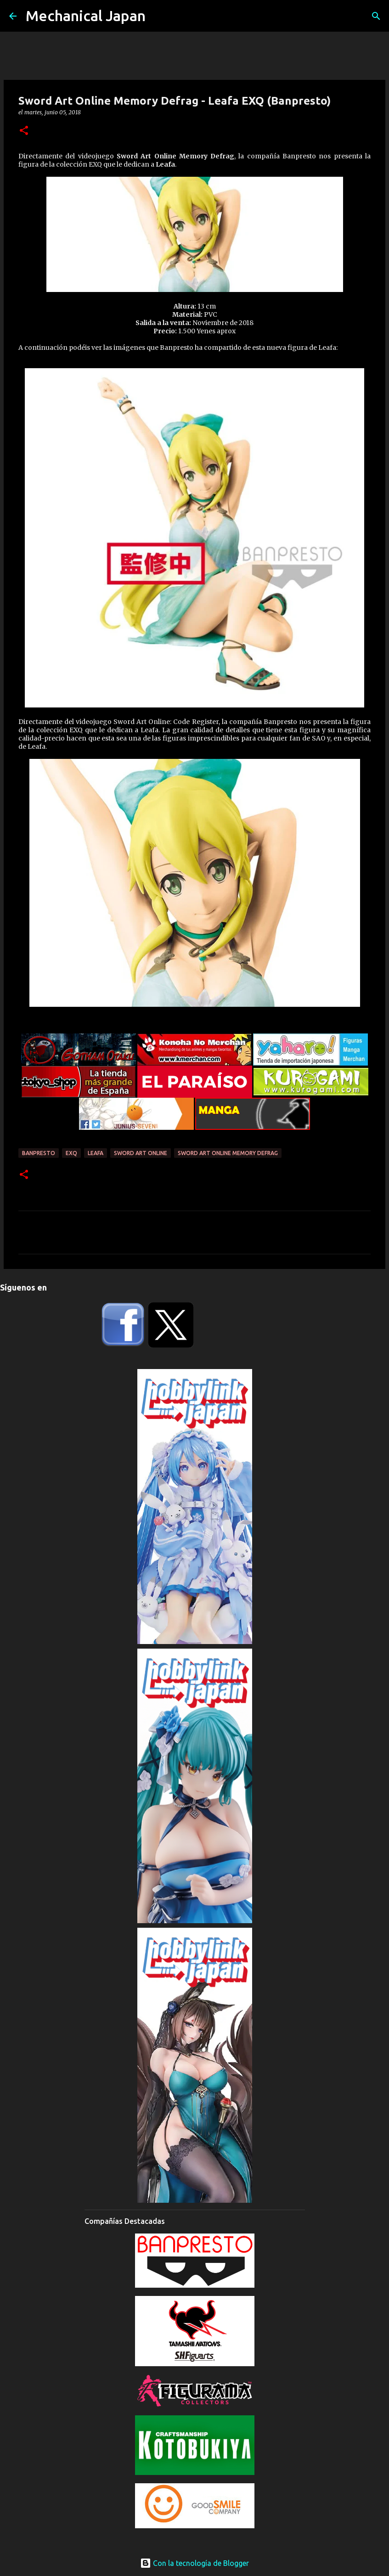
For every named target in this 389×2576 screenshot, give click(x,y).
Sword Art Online (140, 1153)
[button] (23, 131)
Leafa (95, 1153)
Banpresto (38, 1153)
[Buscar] (376, 16)
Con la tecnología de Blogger (194, 2563)
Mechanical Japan (86, 15)
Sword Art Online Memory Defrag (228, 1153)
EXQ (71, 1153)
